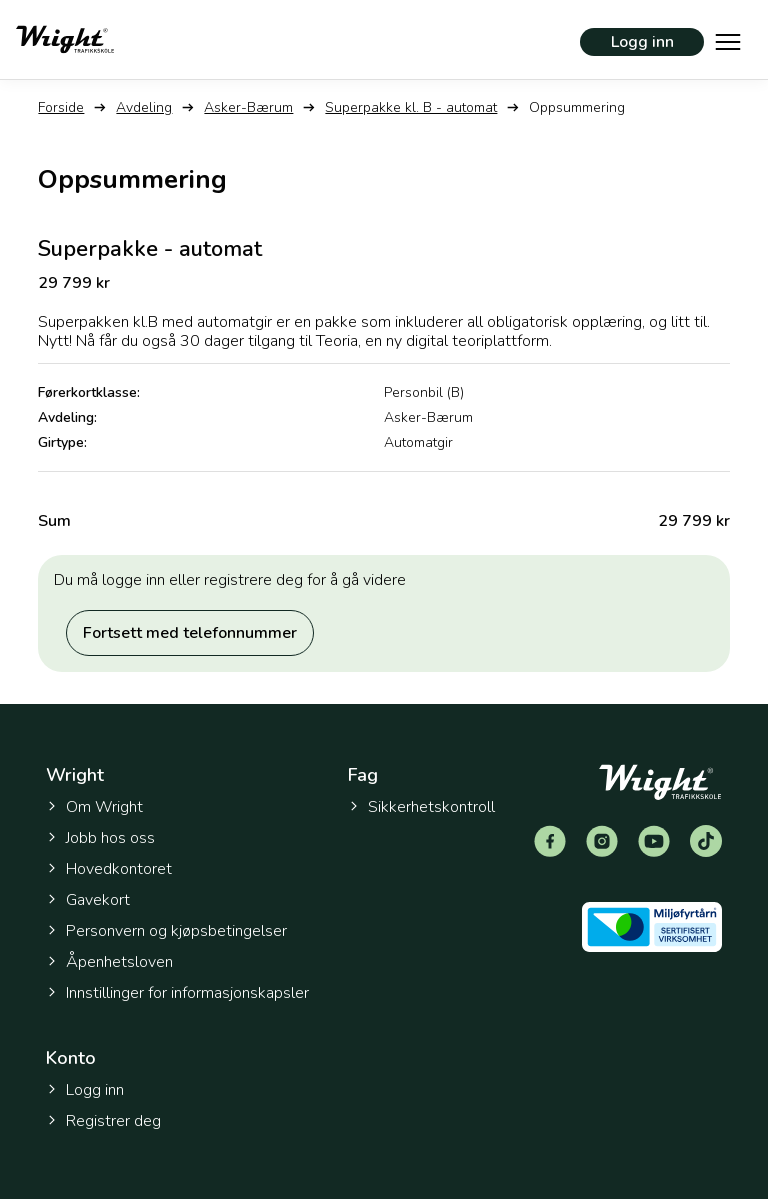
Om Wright (94, 807)
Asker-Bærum (248, 107)
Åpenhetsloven (109, 962)
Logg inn (642, 42)
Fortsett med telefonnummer (190, 633)
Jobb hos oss (100, 838)
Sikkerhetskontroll (421, 807)
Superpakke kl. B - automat (411, 107)
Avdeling (144, 107)
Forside (61, 107)
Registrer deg (103, 1121)
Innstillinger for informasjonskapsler (177, 993)
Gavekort (88, 900)
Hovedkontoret (109, 869)
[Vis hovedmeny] (728, 40)
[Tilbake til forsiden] (65, 39)
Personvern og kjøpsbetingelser (166, 931)
